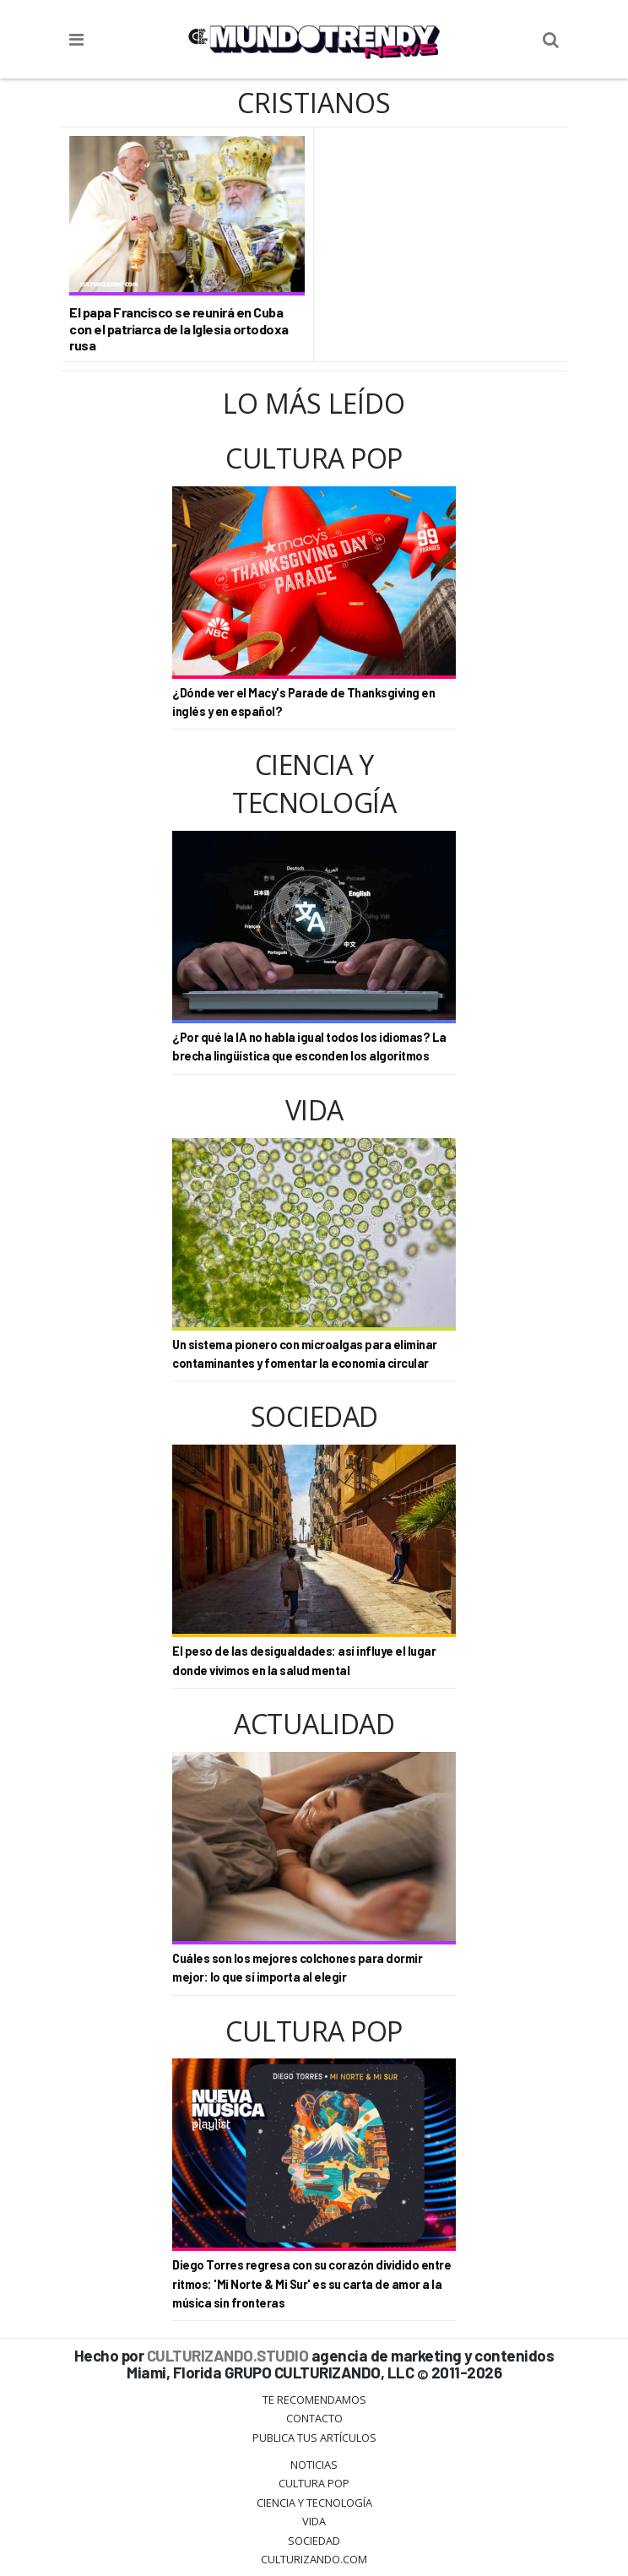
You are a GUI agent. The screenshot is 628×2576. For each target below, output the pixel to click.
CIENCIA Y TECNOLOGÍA (314, 2502)
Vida (314, 2521)
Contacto (314, 2418)
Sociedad (314, 2540)
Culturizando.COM (314, 2559)
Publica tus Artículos (314, 2437)
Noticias (314, 2464)
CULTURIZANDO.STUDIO (228, 2355)
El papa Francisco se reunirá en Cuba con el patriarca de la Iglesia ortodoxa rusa (179, 328)
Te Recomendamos (314, 2399)
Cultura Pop (314, 2483)
